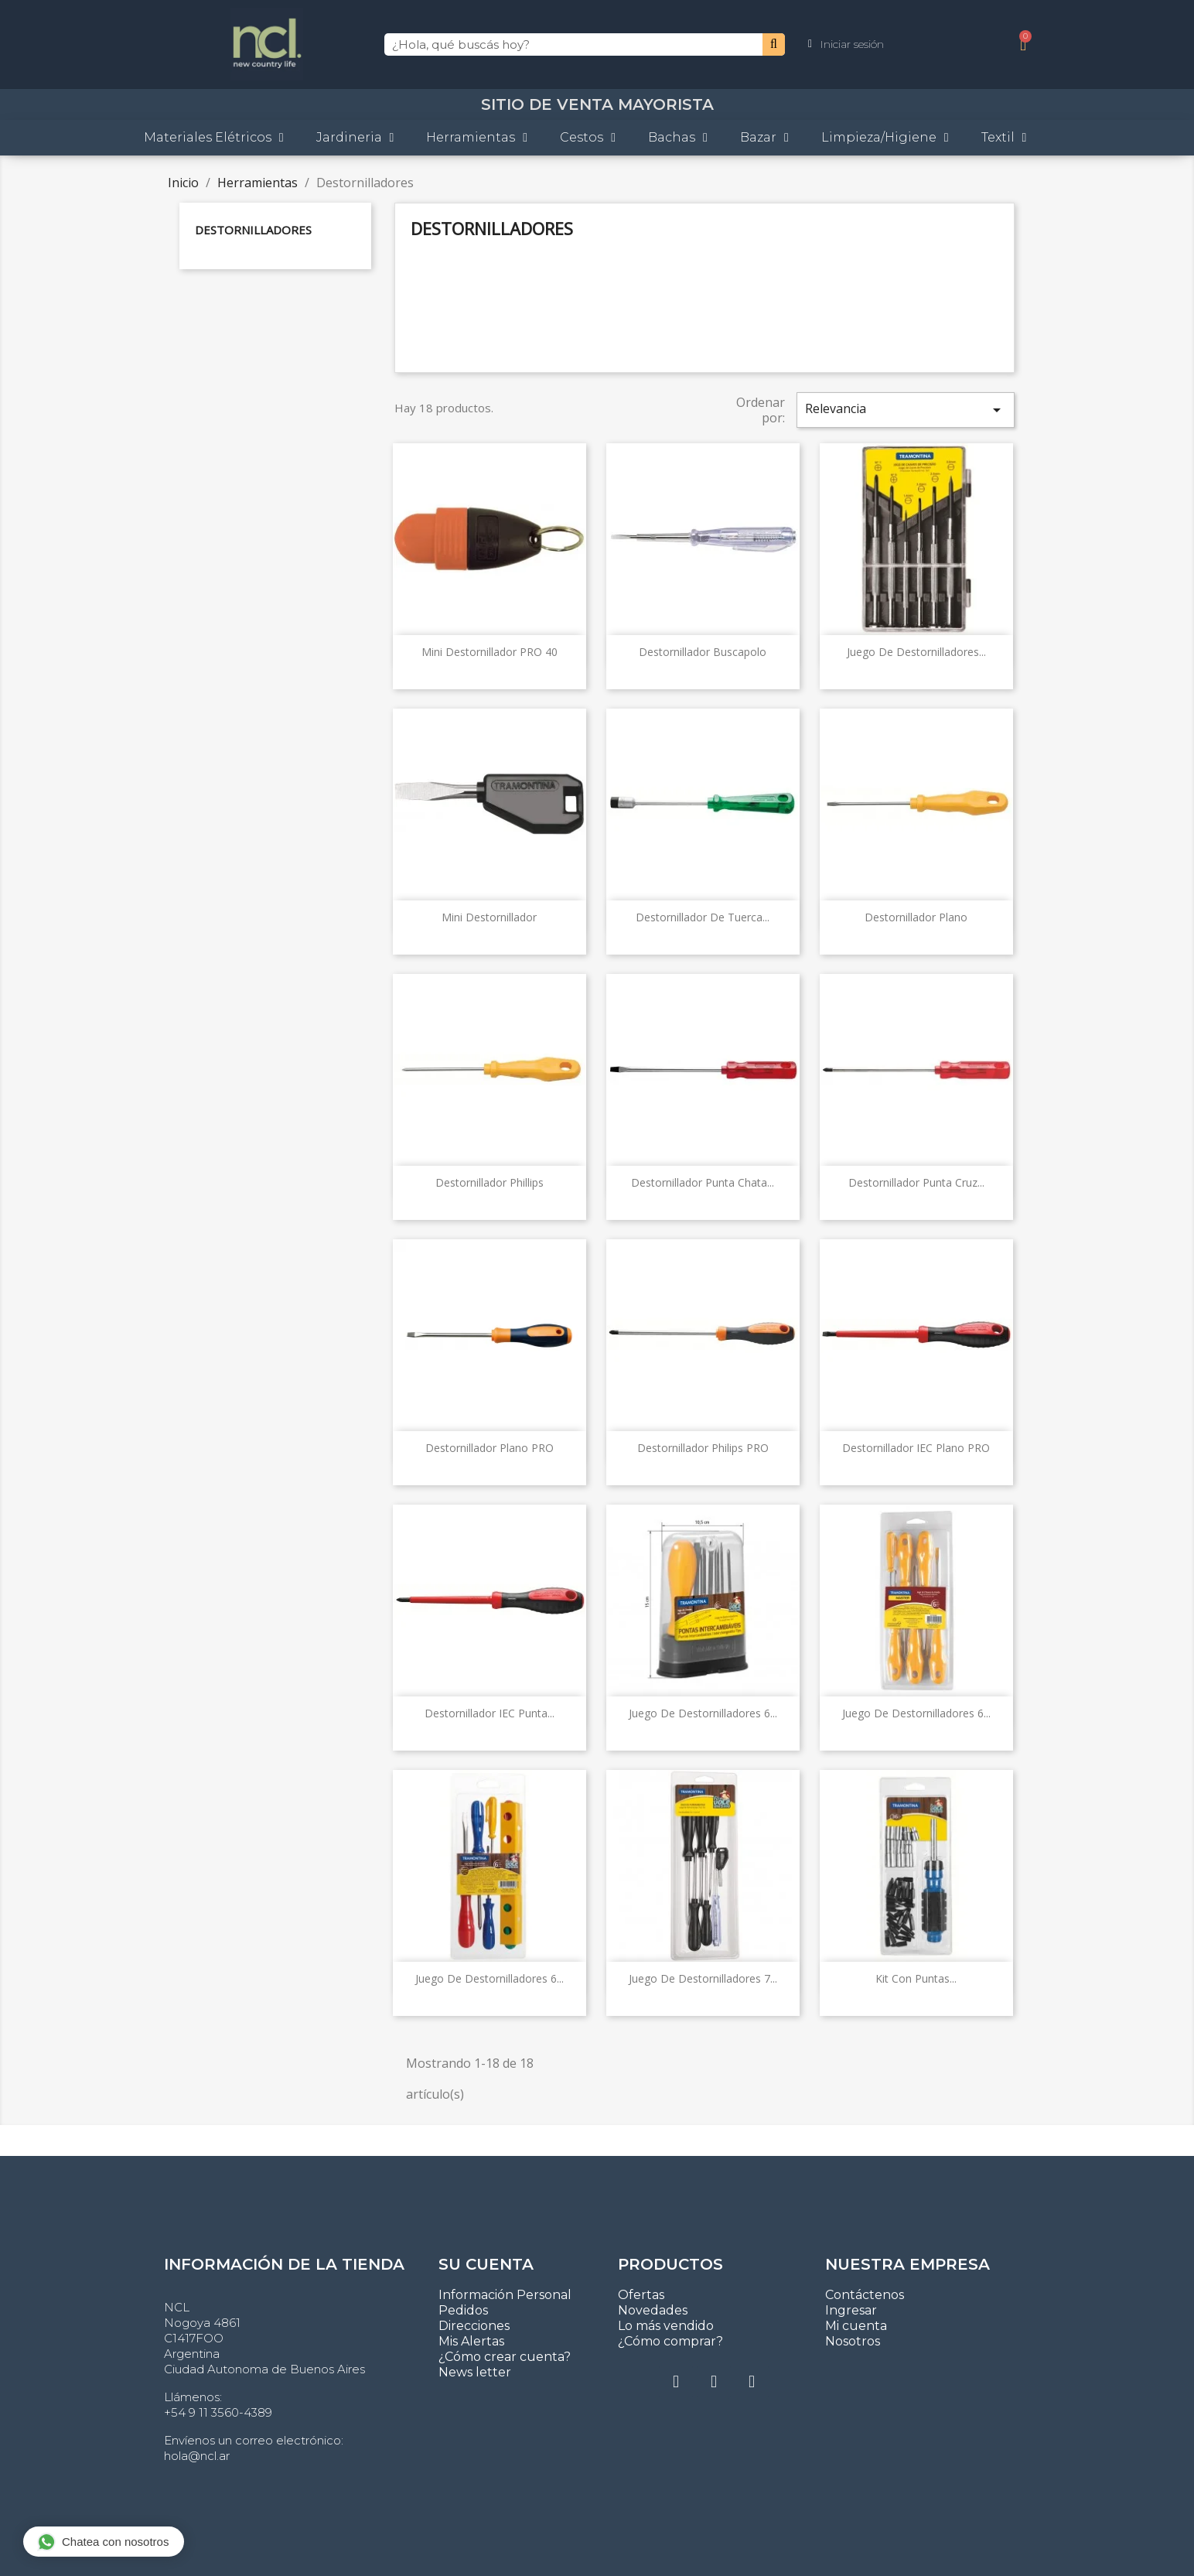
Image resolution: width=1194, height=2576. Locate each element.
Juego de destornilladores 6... (703, 1713)
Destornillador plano (916, 917)
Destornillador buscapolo (702, 651)
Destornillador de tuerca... (702, 917)
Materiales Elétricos (214, 138)
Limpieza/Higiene (885, 138)
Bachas (678, 138)
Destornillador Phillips (489, 1182)
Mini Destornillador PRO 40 (489, 651)
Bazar (764, 138)
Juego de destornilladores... (916, 651)
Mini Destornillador (489, 917)
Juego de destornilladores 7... (703, 1978)
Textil (1004, 138)
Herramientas (476, 138)
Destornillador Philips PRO (703, 1447)
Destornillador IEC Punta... (489, 1713)
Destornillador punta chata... (702, 1182)
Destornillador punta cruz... (916, 1182)
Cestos (588, 138)
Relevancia (905, 409)
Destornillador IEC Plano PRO (916, 1447)
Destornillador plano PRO (489, 1447)
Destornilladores (253, 229)
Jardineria (355, 138)
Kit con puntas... (916, 1978)
